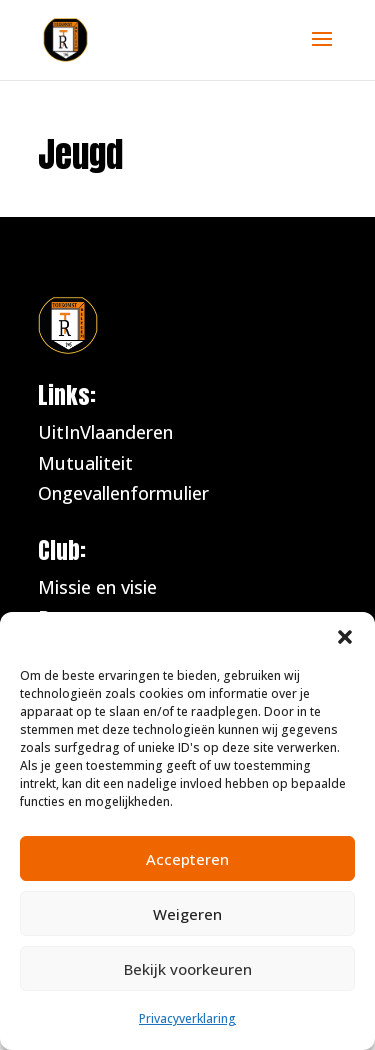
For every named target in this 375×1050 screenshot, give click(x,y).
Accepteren (187, 859)
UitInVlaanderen (105, 432)
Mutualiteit (88, 463)
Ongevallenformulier (126, 493)
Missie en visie (97, 587)
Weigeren (187, 914)
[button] (345, 637)
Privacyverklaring (187, 1018)
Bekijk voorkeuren (188, 969)
